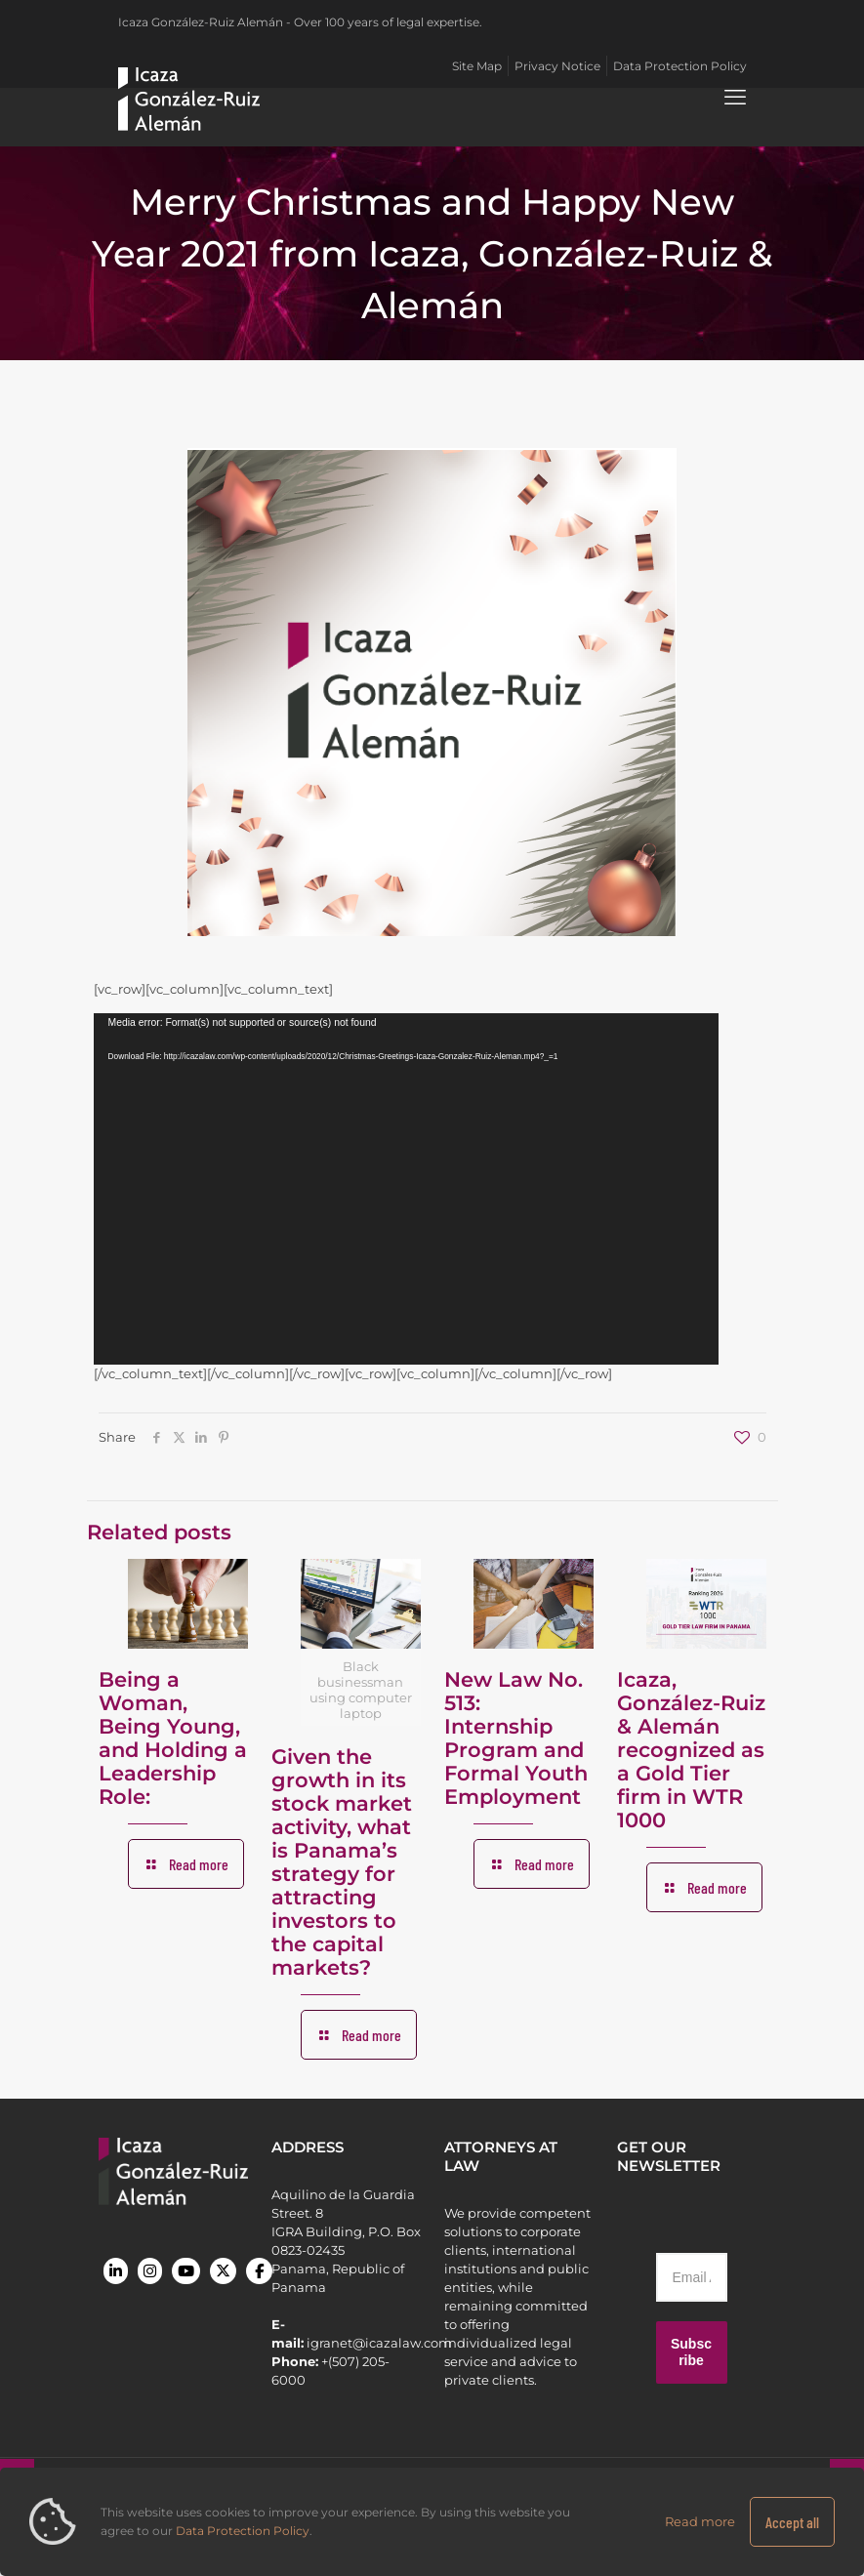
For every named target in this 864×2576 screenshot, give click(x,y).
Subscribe (691, 2352)
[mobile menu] (735, 97)
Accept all (792, 2522)
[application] (406, 1189)
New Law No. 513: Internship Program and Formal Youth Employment (516, 1738)
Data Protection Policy (242, 2530)
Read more (700, 2521)
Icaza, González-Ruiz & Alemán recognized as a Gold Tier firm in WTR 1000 (691, 1749)
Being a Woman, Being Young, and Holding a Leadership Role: (173, 1738)
